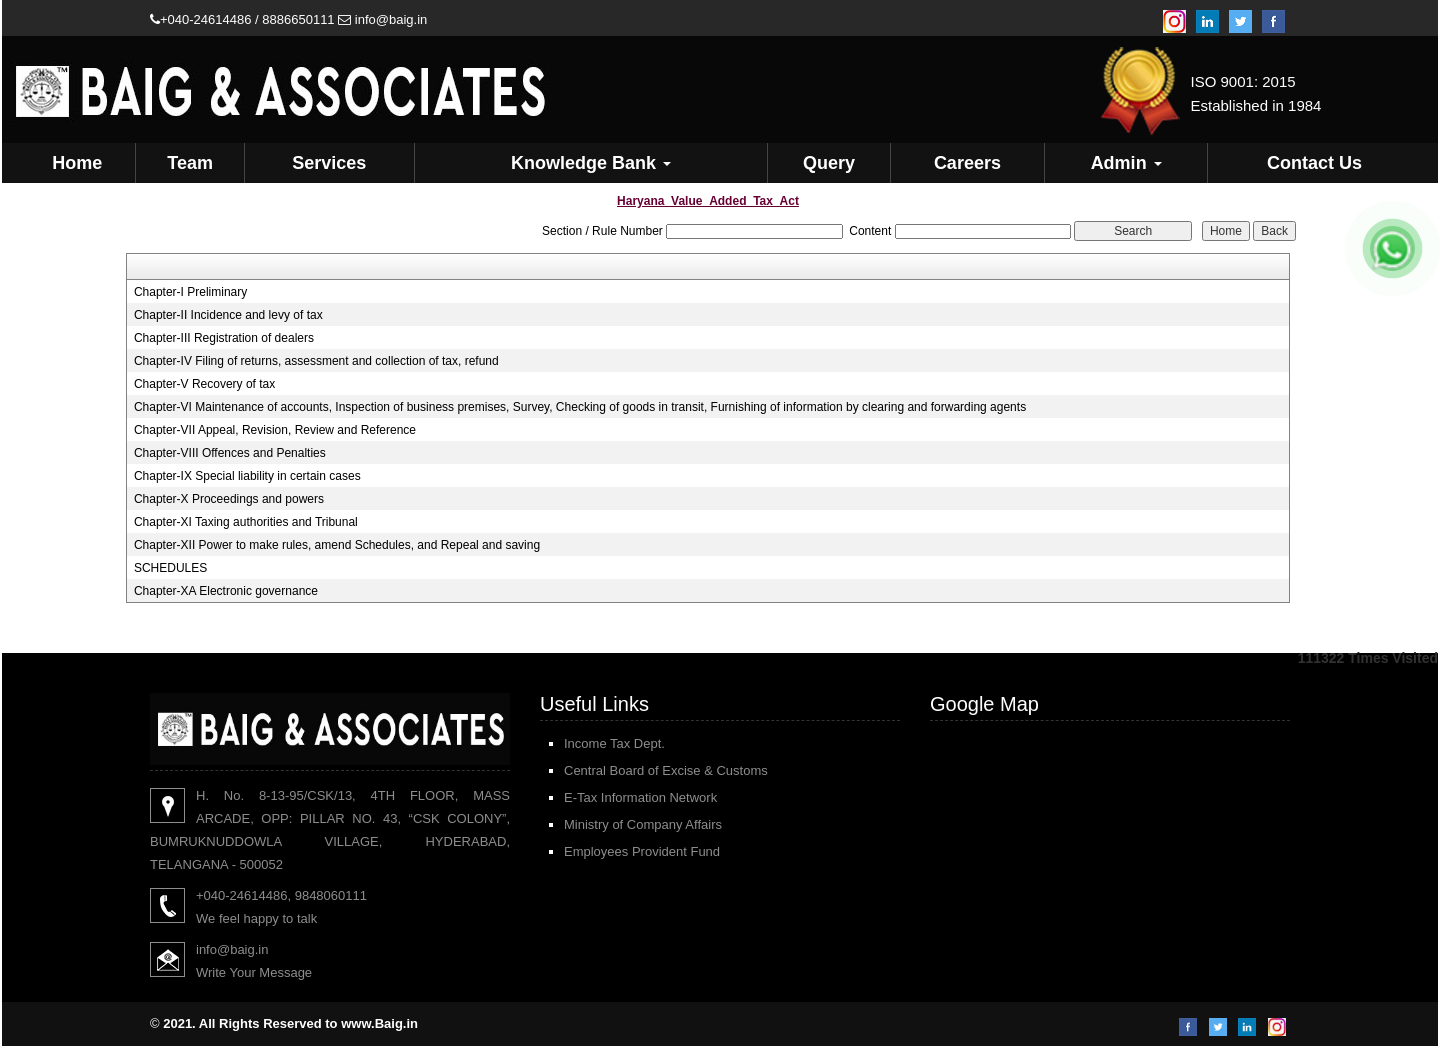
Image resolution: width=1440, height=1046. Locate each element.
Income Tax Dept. (614, 743)
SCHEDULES (170, 568)
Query (829, 163)
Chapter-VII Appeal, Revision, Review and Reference (275, 430)
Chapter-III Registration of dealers (224, 338)
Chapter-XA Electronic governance (226, 591)
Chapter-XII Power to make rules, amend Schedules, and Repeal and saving (337, 545)
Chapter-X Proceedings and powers (229, 499)
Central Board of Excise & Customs (666, 770)
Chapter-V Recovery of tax (204, 384)
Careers (967, 163)
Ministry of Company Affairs (643, 824)
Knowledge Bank (591, 163)
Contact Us (1314, 163)
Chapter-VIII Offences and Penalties (230, 453)
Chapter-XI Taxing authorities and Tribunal (246, 522)
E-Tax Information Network (640, 797)
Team (190, 163)
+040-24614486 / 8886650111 (242, 19)
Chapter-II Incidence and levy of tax (228, 315)
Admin (1126, 163)
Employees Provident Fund (642, 851)
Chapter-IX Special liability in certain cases (247, 476)
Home (77, 163)
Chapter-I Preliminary (190, 292)
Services (329, 163)
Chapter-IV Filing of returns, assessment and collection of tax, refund (316, 361)
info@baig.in (382, 19)
